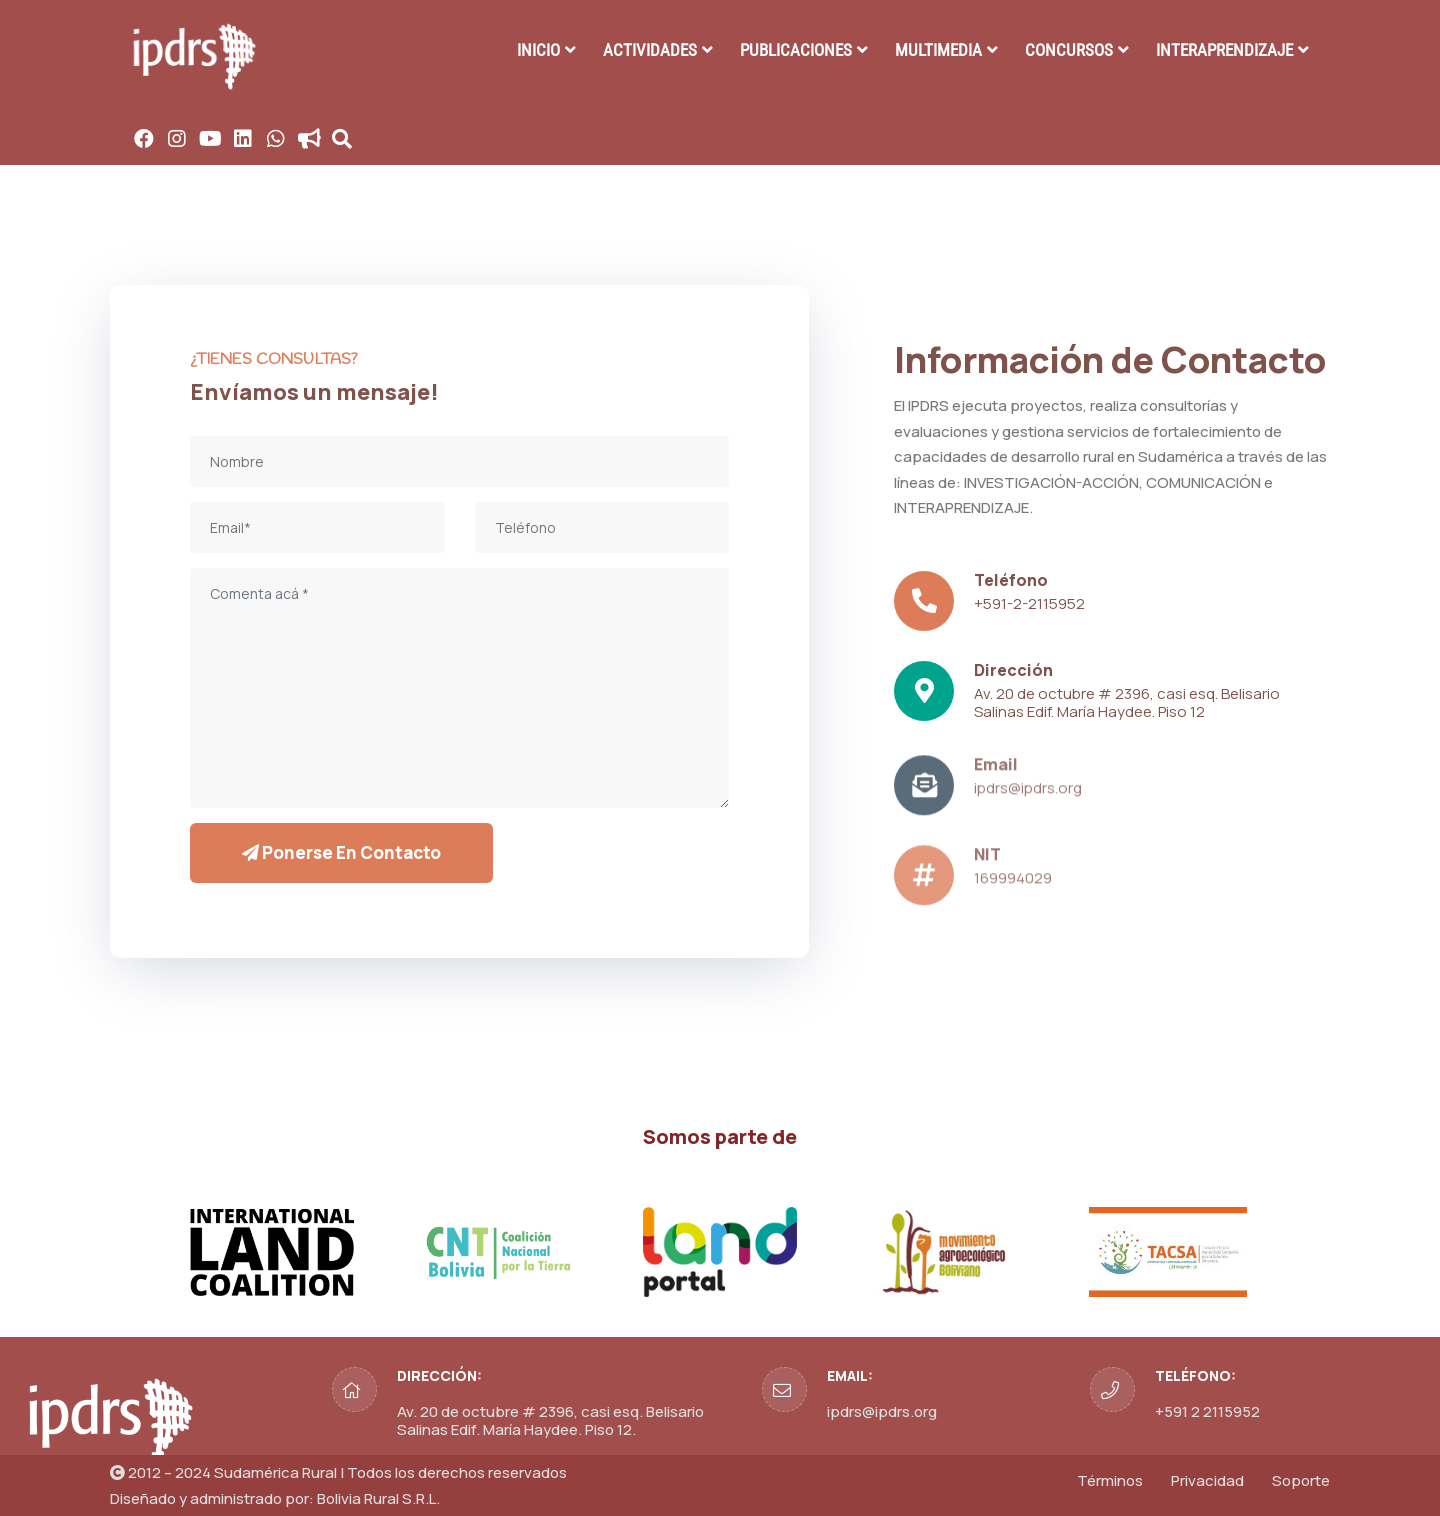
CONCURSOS (1069, 50)
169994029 (1013, 884)
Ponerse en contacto (341, 852)
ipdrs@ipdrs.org (1028, 794)
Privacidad (1207, 1480)
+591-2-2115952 (1029, 603)
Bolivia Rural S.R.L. (378, 1498)
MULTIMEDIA (938, 50)
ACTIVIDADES (650, 50)
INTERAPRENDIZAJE (1224, 50)
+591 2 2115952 (1207, 1411)
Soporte (1301, 1480)
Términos (1110, 1480)
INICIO (538, 50)
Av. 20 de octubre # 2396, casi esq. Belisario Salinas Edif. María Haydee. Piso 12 (1127, 702)
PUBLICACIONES (796, 50)
